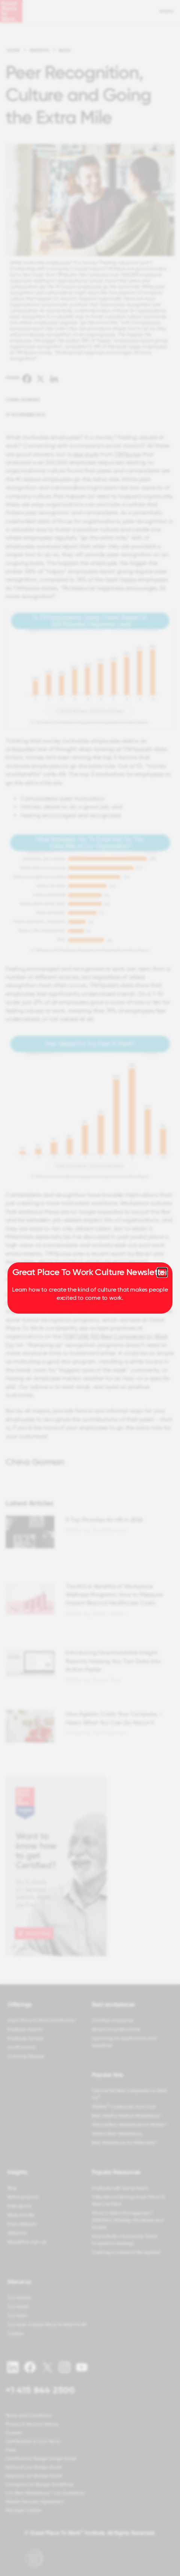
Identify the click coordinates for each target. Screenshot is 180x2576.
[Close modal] (162, 1272)
